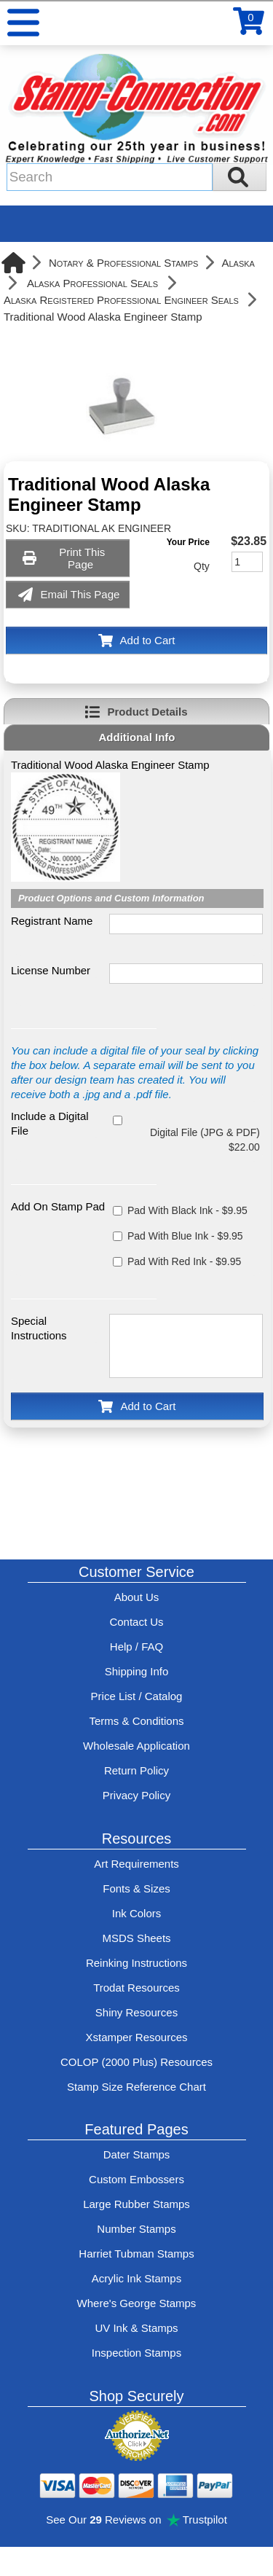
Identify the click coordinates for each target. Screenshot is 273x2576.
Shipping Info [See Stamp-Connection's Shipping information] (137, 1671)
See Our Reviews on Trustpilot (136, 2519)
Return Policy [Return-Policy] (136, 1770)
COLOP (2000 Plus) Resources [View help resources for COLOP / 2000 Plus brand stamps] (136, 2062)
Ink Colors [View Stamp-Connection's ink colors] (137, 1913)
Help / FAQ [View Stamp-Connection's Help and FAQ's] (136, 1646)
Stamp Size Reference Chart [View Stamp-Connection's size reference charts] (136, 2086)
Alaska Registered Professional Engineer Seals (121, 300)
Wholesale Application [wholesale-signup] (136, 1745)
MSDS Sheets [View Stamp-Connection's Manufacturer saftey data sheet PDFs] (136, 1938)
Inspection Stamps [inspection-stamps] (136, 2352)
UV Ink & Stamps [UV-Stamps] (136, 2328)
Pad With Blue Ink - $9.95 (185, 1236)
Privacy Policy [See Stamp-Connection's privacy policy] (136, 1795)
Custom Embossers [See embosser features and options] (136, 2179)
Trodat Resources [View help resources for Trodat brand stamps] (136, 1987)
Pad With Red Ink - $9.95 (184, 1261)
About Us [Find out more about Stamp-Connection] (136, 1597)
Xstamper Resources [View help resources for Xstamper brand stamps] (136, 2037)
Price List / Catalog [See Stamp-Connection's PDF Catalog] (137, 1696)
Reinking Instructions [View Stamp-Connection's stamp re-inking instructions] (136, 1963)
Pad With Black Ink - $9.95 (187, 1210)
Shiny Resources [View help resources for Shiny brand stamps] (136, 2012)
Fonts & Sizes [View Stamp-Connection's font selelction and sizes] (136, 1888)
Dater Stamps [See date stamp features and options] (136, 2154)
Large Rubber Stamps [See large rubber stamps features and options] (136, 2204)
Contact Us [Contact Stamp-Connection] (136, 1622)
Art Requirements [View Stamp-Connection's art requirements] (136, 1863)
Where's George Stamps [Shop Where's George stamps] (137, 2303)
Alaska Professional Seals (92, 283)
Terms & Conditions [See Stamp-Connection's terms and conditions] (136, 1721)
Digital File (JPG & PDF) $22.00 (205, 1140)
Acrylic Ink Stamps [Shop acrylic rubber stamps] (136, 2278)
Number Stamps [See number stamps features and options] (136, 2229)
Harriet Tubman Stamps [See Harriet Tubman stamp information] (136, 2253)
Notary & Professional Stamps (124, 263)
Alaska (237, 263)
